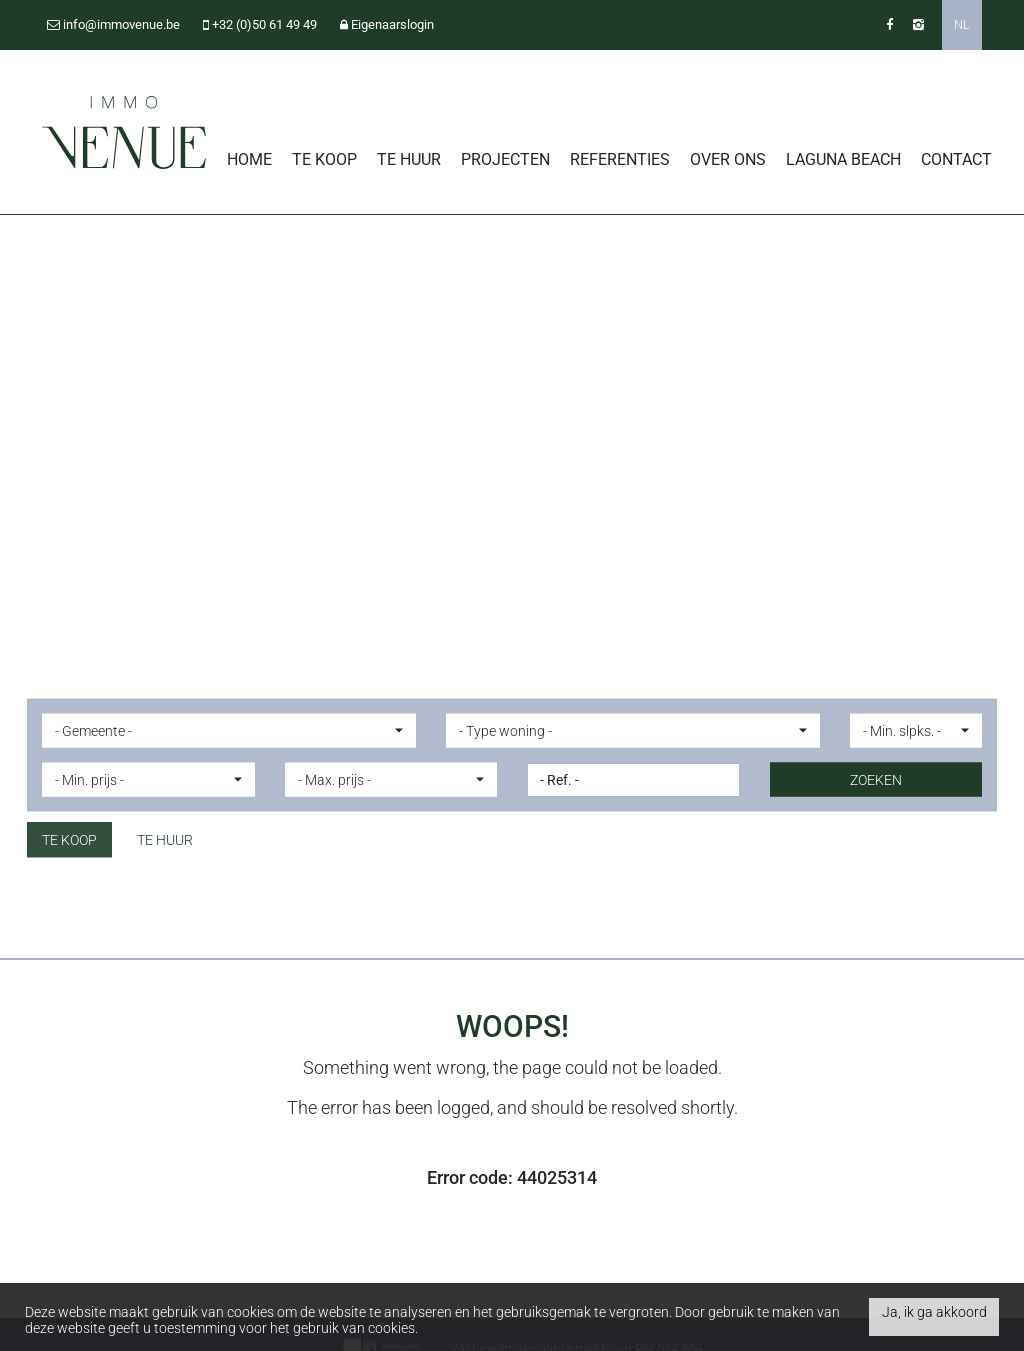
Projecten (505, 159)
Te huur (409, 159)
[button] (229, 731)
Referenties (620, 159)
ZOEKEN (876, 780)
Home (249, 159)
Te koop (324, 159)
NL (962, 24)
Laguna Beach (843, 159)
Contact (956, 159)
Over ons (728, 159)
